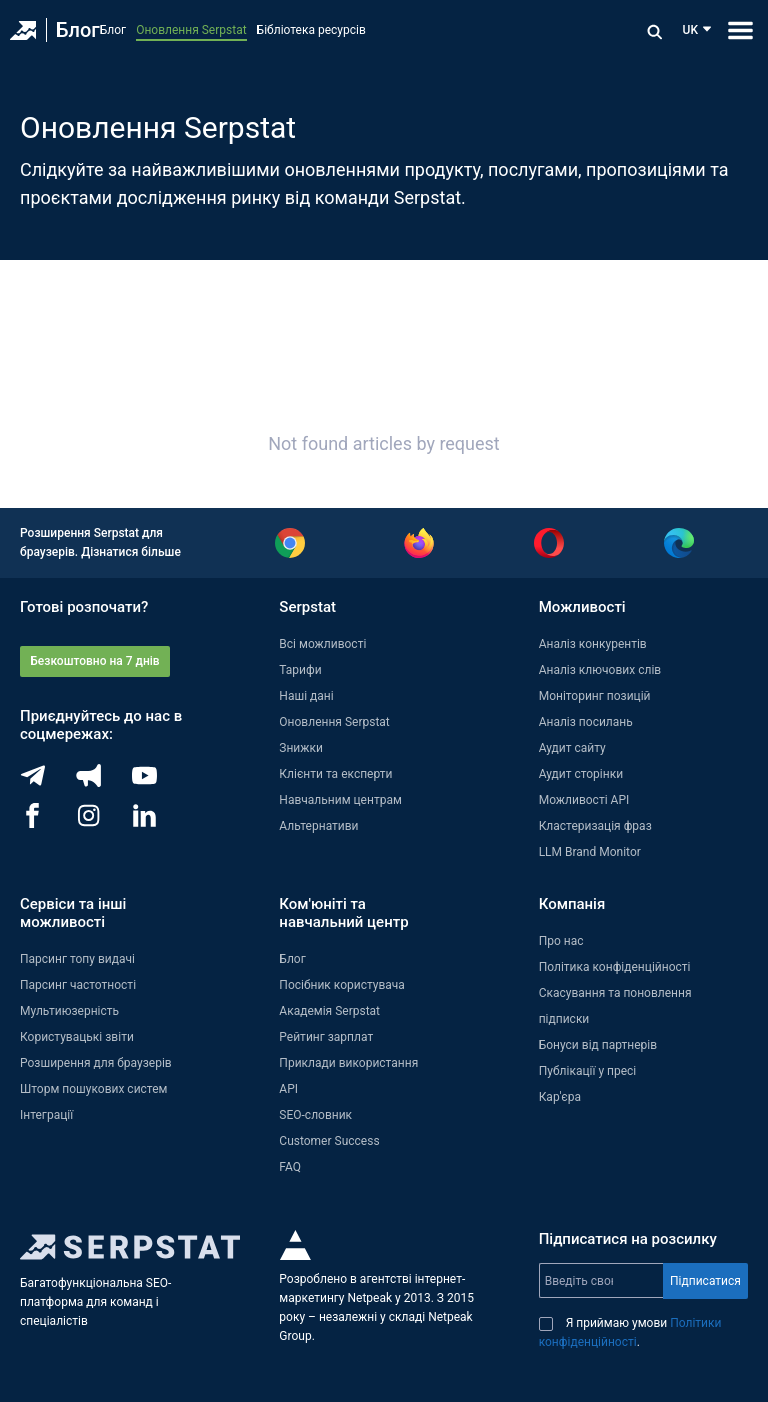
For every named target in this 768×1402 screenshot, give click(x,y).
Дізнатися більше (131, 552)
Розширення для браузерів (96, 1063)
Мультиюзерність (69, 1011)
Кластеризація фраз (595, 826)
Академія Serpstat (329, 1011)
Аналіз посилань (586, 722)
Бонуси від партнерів (598, 1045)
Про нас (561, 941)
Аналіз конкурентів (593, 644)
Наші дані (306, 696)
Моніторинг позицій (595, 696)
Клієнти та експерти (335, 774)
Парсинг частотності (78, 985)
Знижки (301, 748)
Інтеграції (46, 1115)
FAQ (290, 1167)
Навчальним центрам (340, 800)
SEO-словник (315, 1115)
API (288, 1089)
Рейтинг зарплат (326, 1037)
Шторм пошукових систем (93, 1089)
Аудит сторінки (581, 774)
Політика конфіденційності (615, 967)
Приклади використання (348, 1063)
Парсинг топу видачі (77, 959)
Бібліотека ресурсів (311, 30)
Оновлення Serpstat (191, 30)
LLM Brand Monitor (590, 852)
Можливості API (584, 800)
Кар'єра (560, 1097)
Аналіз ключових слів (600, 670)
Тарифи (300, 670)
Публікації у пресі (588, 1071)
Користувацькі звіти (77, 1037)
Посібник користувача (342, 985)
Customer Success (329, 1141)
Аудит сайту (572, 748)
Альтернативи (318, 826)
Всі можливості (322, 644)
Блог (78, 30)
